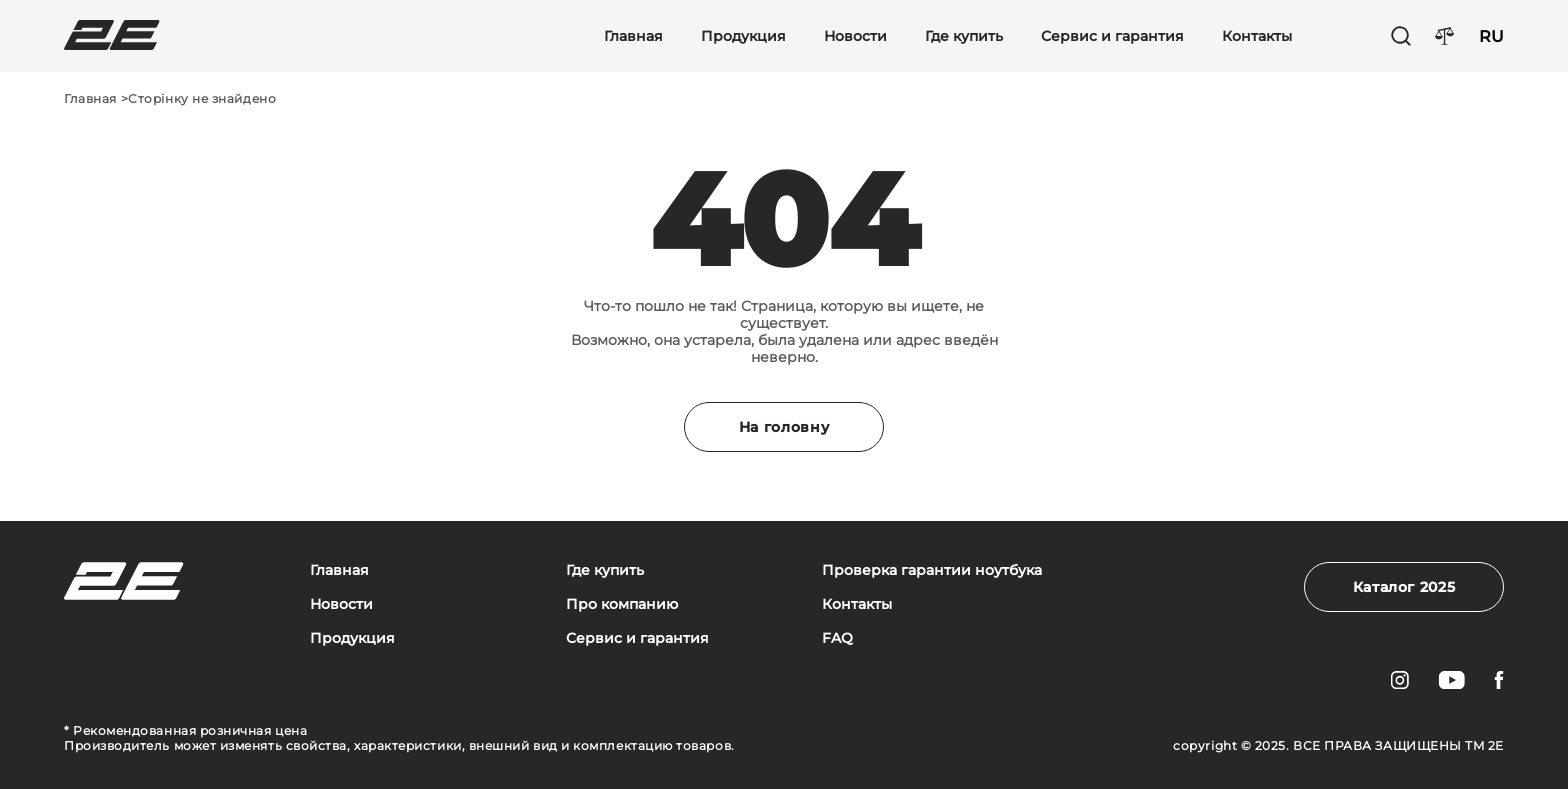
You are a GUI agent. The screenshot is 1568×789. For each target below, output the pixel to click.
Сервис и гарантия (1112, 36)
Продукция (743, 36)
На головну (784, 427)
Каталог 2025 (1404, 587)
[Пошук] (1401, 36)
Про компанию (622, 604)
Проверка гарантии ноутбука (932, 570)
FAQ (837, 638)
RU (1491, 36)
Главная (633, 36)
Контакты (1257, 36)
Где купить (964, 36)
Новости (855, 36)
